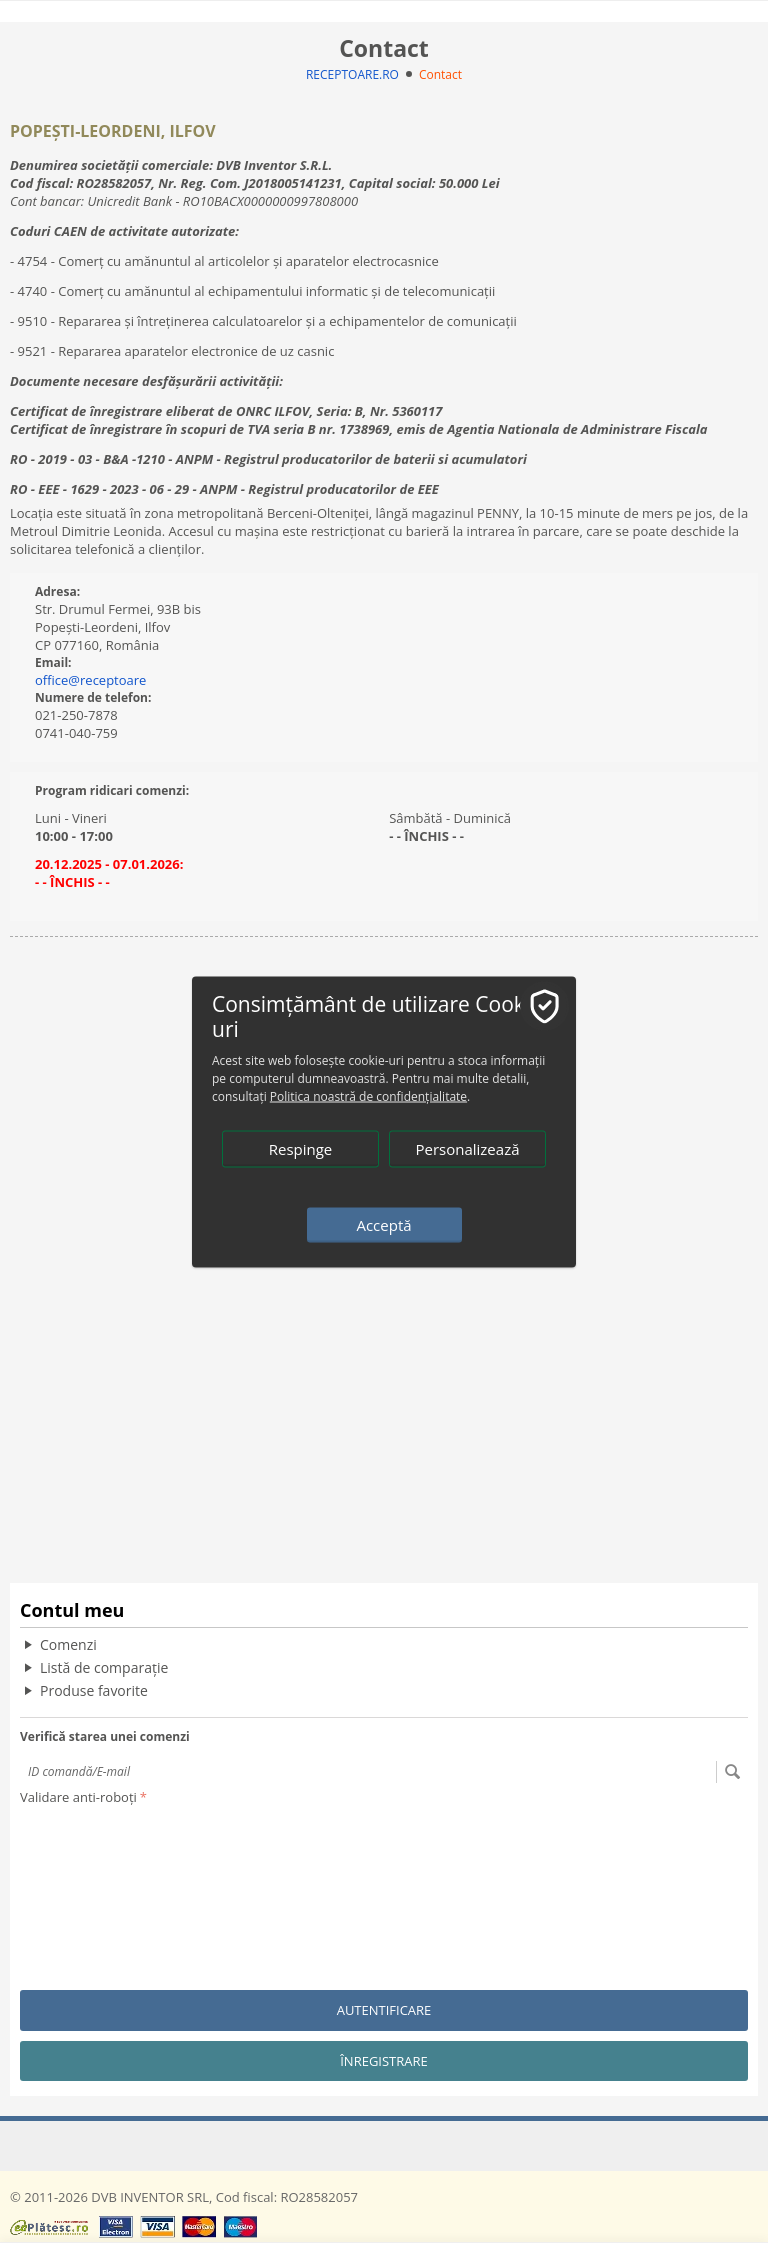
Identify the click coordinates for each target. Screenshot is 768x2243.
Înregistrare (384, 2061)
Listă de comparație (104, 1667)
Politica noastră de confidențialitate (368, 1095)
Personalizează (467, 1148)
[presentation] (102, 1883)
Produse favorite (94, 1690)
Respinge (301, 1148)
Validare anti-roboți (78, 1797)
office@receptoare (90, 680)
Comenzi (68, 1644)
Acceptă (383, 1224)
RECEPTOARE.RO (352, 74)
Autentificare (384, 2010)
